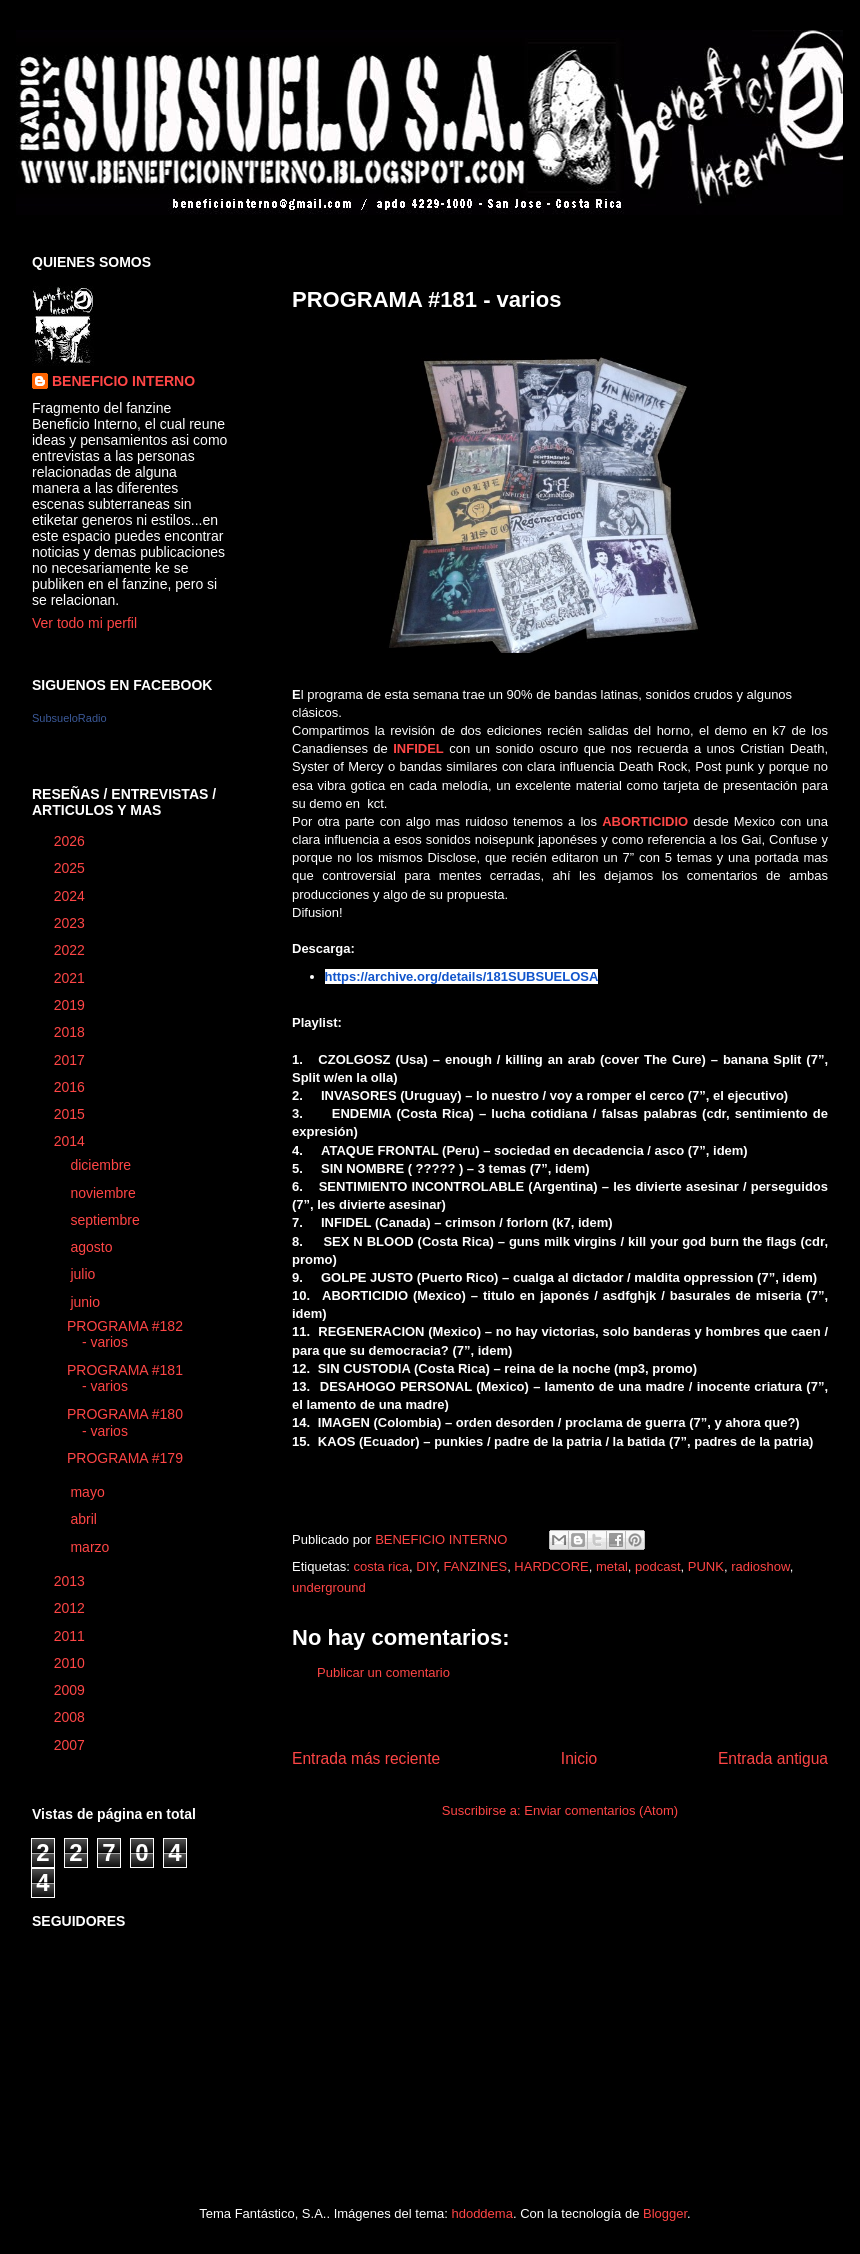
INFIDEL (418, 748)
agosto (93, 1247)
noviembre (104, 1193)
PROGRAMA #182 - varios (125, 1334)
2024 (71, 896)
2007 (71, 1745)
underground (329, 1587)
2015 (71, 1114)
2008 (71, 1717)
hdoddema (481, 2213)
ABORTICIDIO (645, 821)
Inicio (579, 1758)
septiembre (106, 1220)
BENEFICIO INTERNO (123, 381)
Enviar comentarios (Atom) (601, 1810)
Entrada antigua (773, 1758)
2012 (71, 1608)
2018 (71, 1032)
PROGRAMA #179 (125, 1458)
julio (84, 1274)
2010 (71, 1663)
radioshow (760, 1566)
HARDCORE (551, 1566)
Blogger (665, 2213)
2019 (71, 1005)
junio (86, 1302)
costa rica (381, 1566)
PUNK (706, 1566)
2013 (71, 1581)
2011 (71, 1636)
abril (85, 1519)
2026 (71, 841)
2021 (71, 978)
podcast (658, 1566)
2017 (71, 1060)
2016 (71, 1087)
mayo (89, 1492)
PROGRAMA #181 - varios (125, 1378)
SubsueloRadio (69, 718)
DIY (426, 1566)
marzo (91, 1547)
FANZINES (476, 1566)
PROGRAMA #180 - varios (125, 1422)
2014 (71, 1141)
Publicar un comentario (383, 1672)
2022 (71, 950)
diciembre (102, 1165)
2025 (71, 868)
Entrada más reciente (366, 1758)
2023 (71, 923)
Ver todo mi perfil (84, 623)
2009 (71, 1690)
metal (612, 1566)
